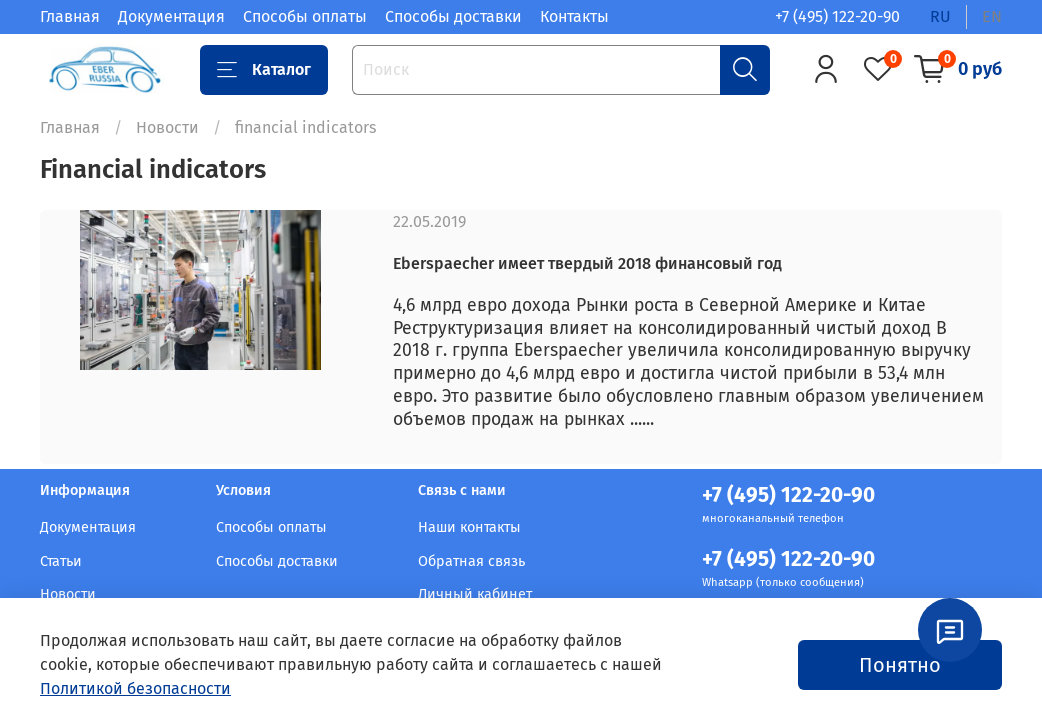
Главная (70, 16)
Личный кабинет (475, 594)
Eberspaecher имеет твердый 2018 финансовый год (587, 263)
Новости (167, 127)
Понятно (900, 665)
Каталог (264, 70)
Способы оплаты (305, 16)
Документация (171, 16)
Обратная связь (471, 561)
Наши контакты (469, 527)
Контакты (574, 16)
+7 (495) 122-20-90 (837, 16)
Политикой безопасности (135, 688)
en (992, 16)
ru (940, 16)
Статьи (61, 561)
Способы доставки (453, 16)
